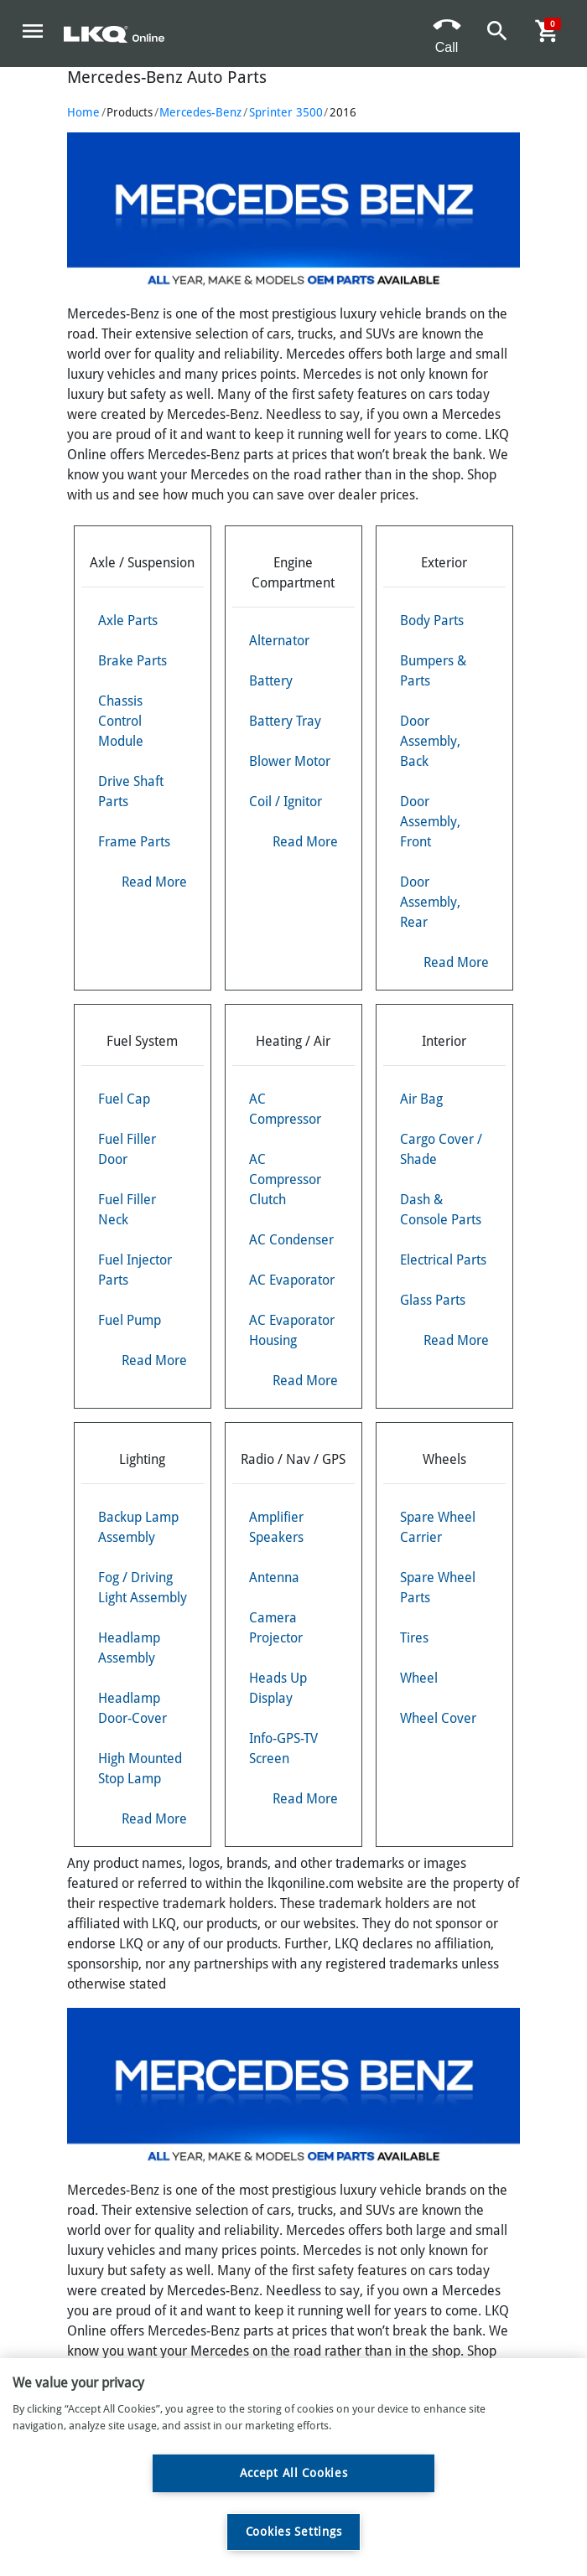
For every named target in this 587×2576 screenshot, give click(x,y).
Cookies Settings (294, 2531)
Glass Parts (432, 1300)
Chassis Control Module (120, 721)
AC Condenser (291, 1240)
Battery (271, 681)
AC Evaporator (292, 1280)
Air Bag (421, 1099)
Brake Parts (132, 661)
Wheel (419, 1678)
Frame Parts (134, 842)
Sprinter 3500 (286, 112)
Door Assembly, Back (430, 741)
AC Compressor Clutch (285, 1179)
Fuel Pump (129, 1320)
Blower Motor (289, 761)
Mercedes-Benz (200, 112)
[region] (293, 2467)
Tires (414, 1638)
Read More (154, 882)
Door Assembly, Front (430, 822)
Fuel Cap (124, 1099)
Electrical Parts (443, 1260)
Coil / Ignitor (285, 802)
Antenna (274, 1577)
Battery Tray (285, 721)
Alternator (279, 641)
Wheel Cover (438, 1718)
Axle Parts (128, 620)
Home (83, 112)
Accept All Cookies (294, 2473)
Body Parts (432, 620)
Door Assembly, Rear (430, 902)
